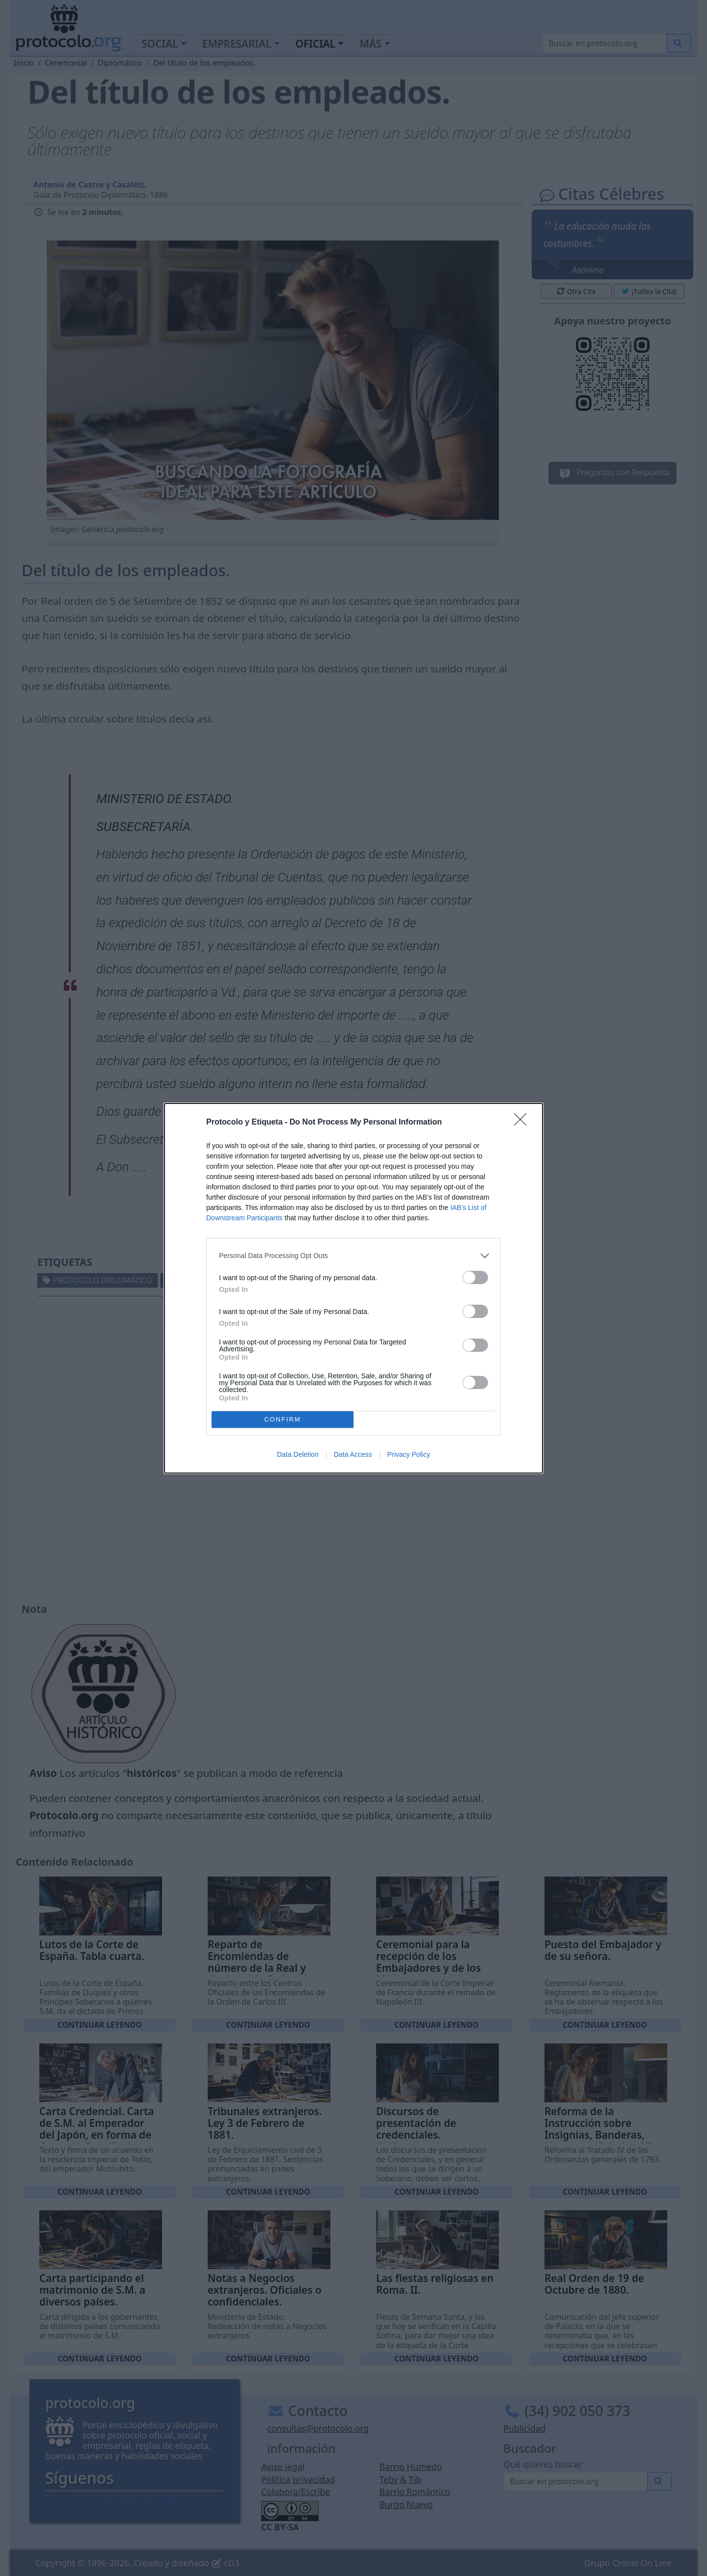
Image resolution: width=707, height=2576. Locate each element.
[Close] (523, 1122)
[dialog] (353, 1288)
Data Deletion (298, 1454)
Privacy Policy (408, 1454)
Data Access (353, 1454)
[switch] (475, 1277)
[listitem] (353, 1256)
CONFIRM (282, 1419)
